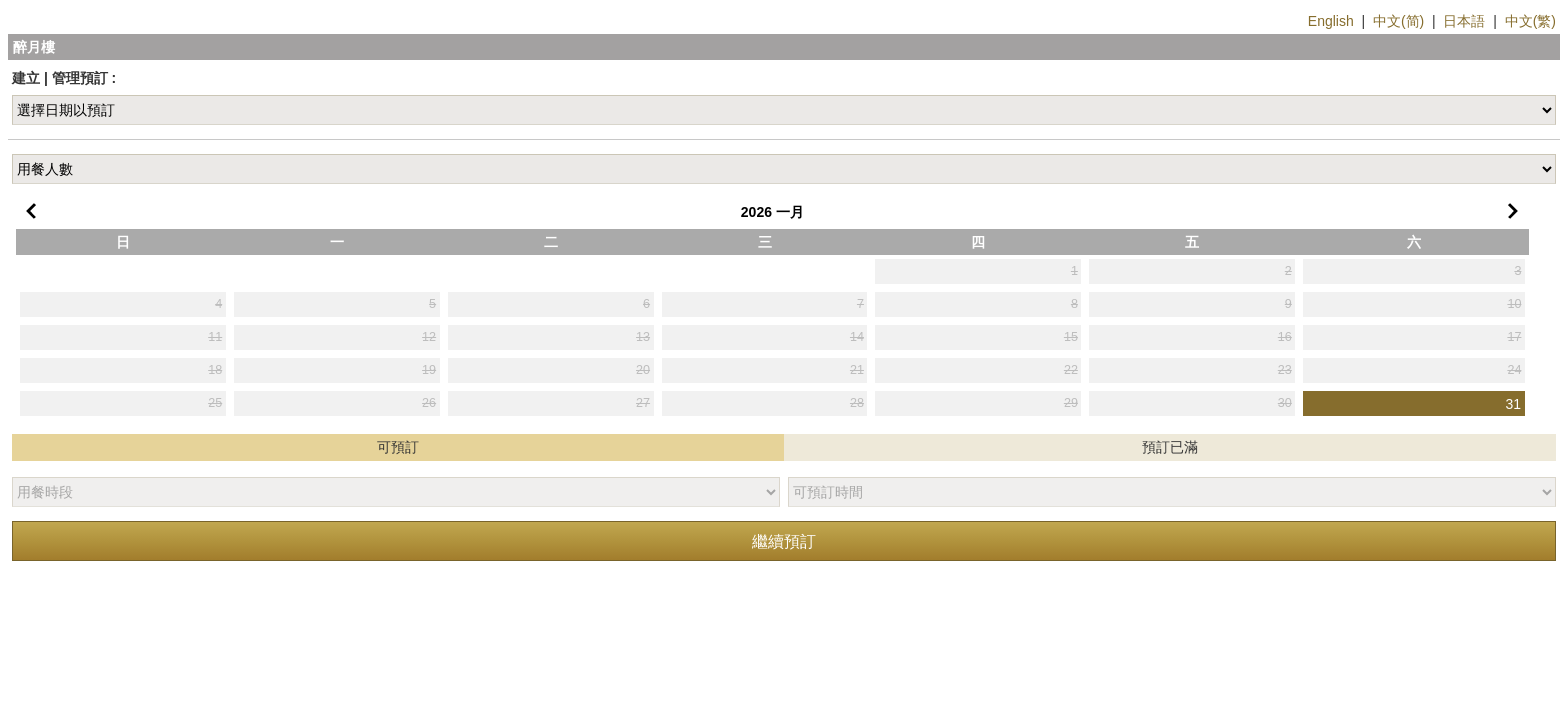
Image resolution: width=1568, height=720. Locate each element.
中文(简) (1398, 21)
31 (1514, 404)
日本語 (1464, 21)
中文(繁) (1530, 21)
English (1331, 21)
